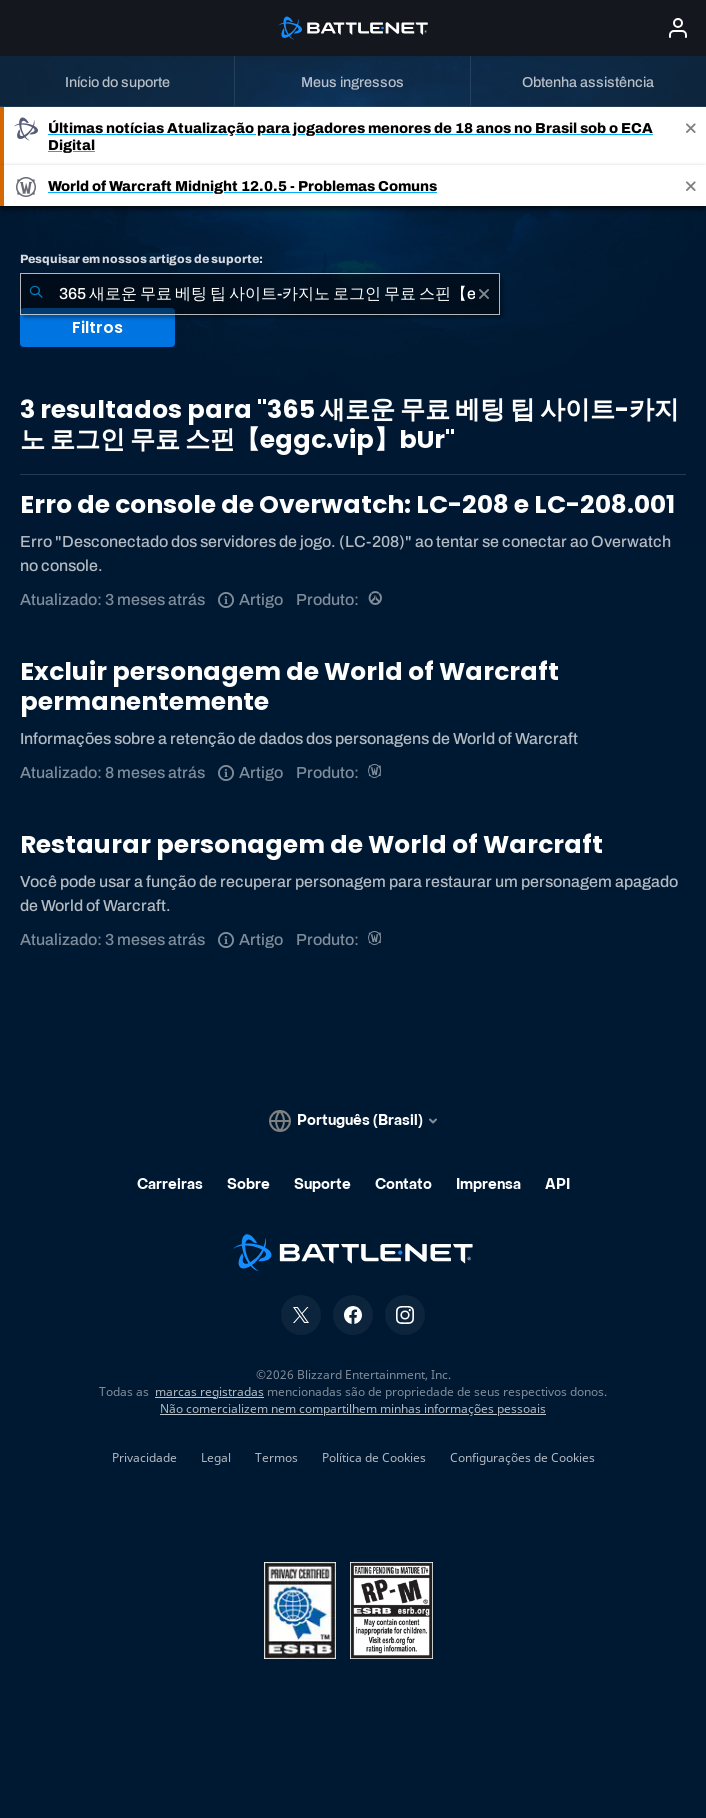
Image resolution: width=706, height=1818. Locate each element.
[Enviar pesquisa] (36, 294)
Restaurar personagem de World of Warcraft (311, 844)
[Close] (691, 136)
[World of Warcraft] (376, 772)
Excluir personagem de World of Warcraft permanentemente (289, 686)
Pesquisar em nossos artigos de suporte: (141, 259)
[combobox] (260, 294)
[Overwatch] (376, 599)
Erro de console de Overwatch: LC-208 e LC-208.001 (347, 504)
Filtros (97, 327)
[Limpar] (484, 294)
